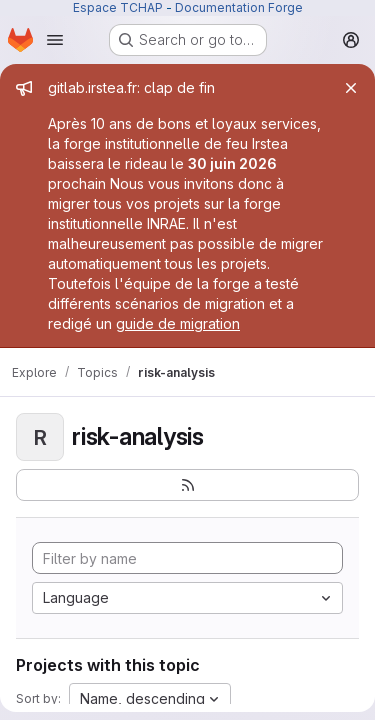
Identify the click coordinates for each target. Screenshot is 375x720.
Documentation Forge (239, 7)
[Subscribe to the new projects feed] (187, 485)
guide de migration (178, 323)
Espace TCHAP (118, 7)
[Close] (351, 88)
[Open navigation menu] (55, 40)
